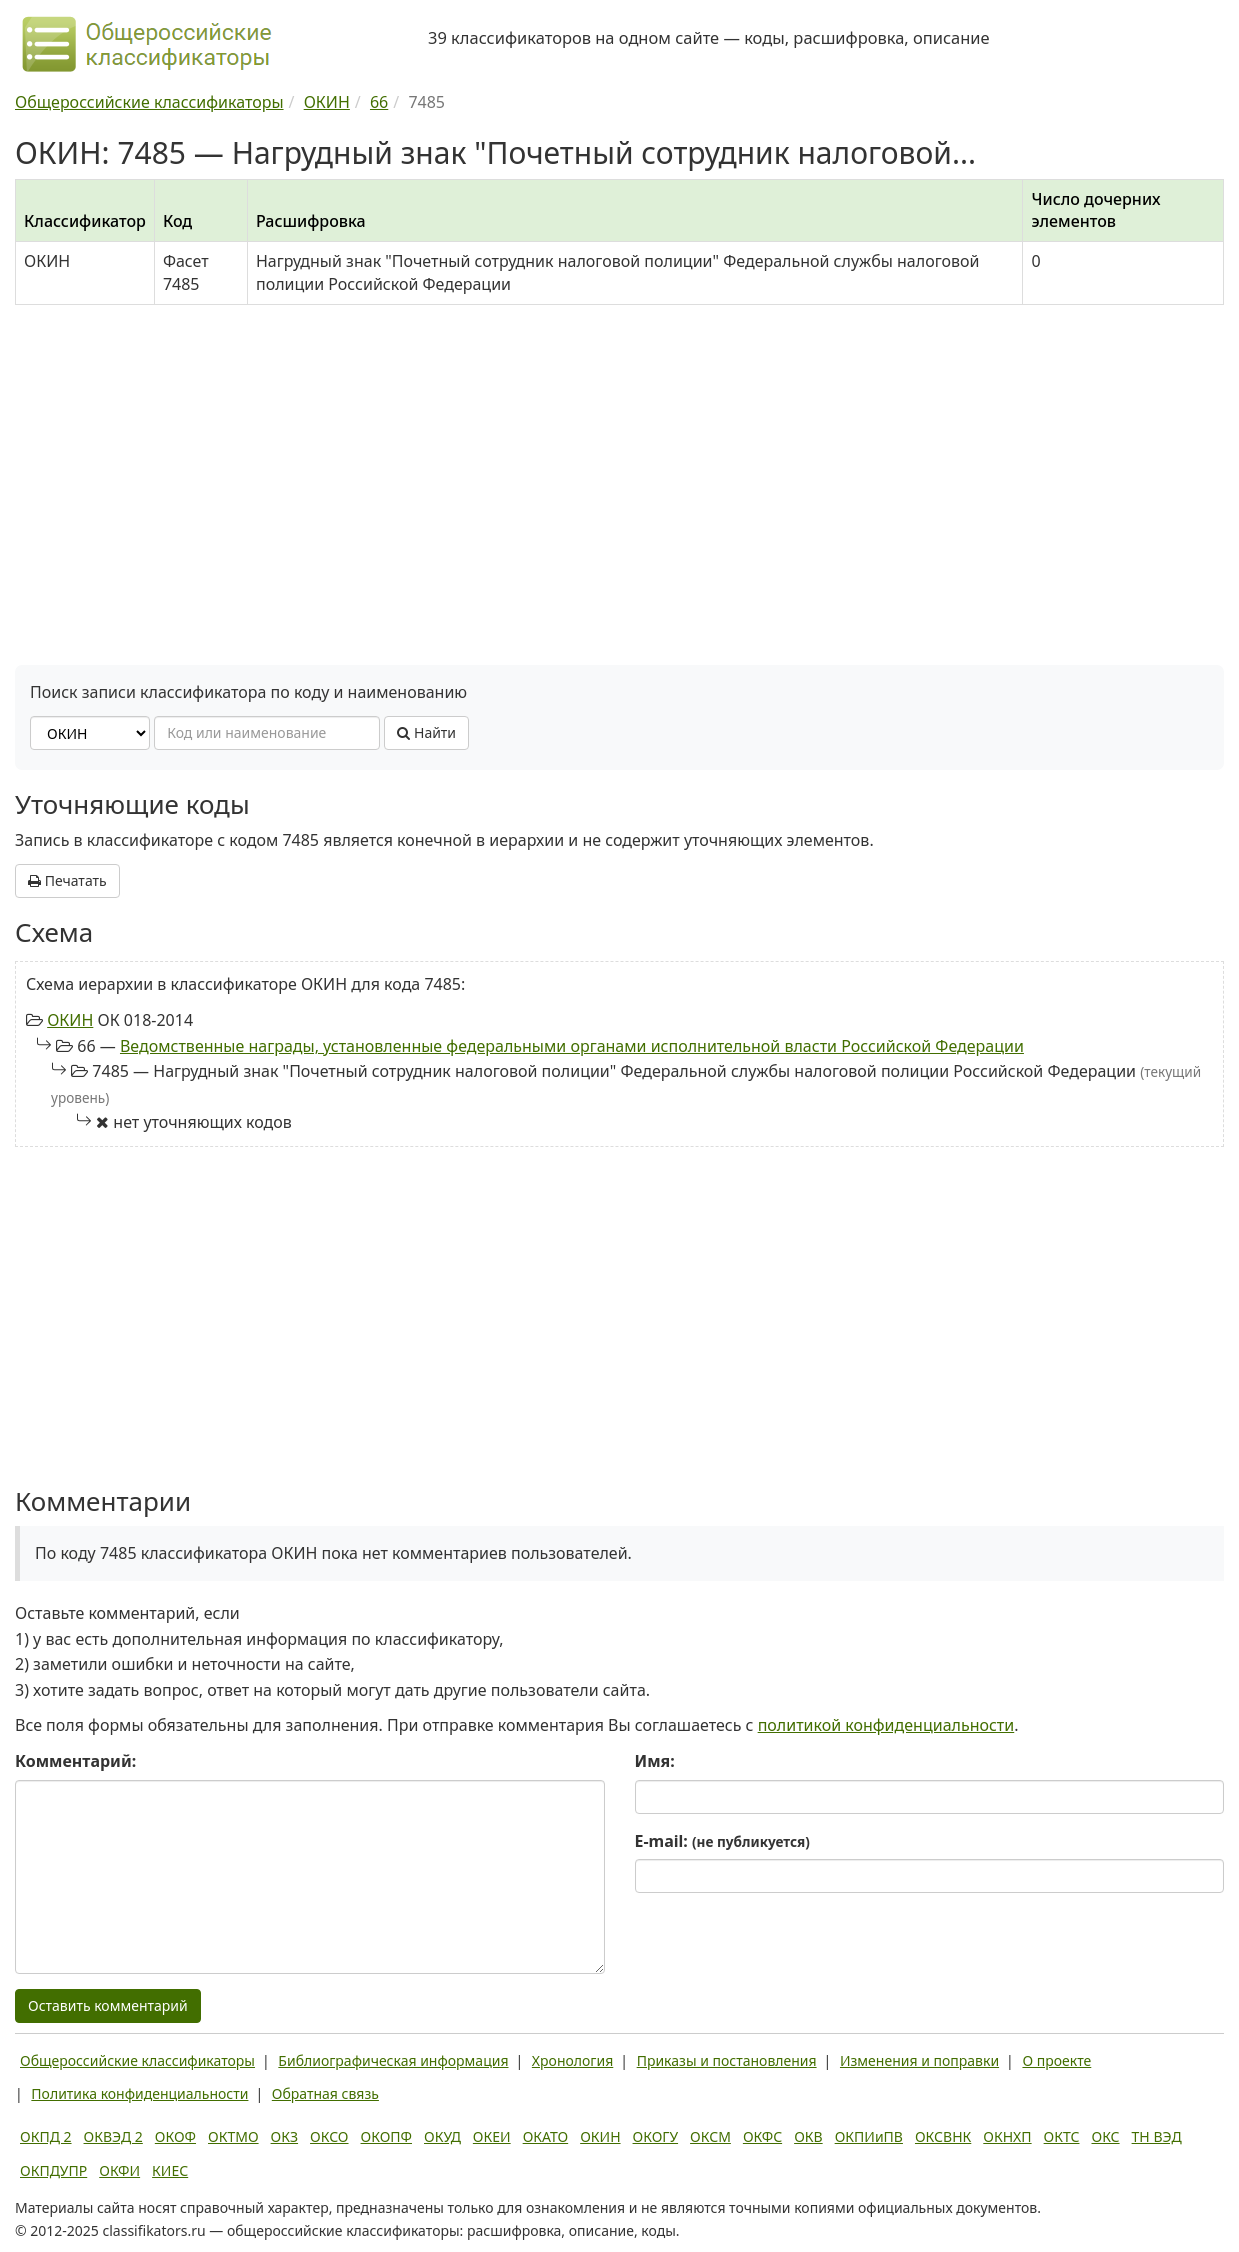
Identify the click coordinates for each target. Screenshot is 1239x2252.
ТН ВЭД (1157, 2136)
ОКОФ (175, 2136)
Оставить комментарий (108, 2005)
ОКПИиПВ (869, 2136)
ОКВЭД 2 (113, 2136)
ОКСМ (710, 2136)
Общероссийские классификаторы (137, 2060)
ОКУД (442, 2136)
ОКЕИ (492, 2136)
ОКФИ (119, 2170)
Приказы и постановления (727, 2060)
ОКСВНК (943, 2136)
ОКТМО (233, 2136)
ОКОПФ (386, 2136)
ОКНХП (1007, 2136)
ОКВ (808, 2136)
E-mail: (722, 1841)
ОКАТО (546, 2136)
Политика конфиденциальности (139, 2093)
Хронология (572, 2060)
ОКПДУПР (53, 2170)
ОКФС (762, 2136)
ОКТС (1062, 2136)
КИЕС (170, 2170)
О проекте (1056, 2060)
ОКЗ (284, 2136)
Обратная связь (325, 2093)
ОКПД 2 (46, 2136)
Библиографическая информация (393, 2060)
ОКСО (329, 2136)
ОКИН (70, 1020)
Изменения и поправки (919, 2060)
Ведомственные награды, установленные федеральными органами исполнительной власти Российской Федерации (572, 1046)
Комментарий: (75, 1761)
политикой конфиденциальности (886, 1725)
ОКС (1105, 2136)
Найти (426, 732)
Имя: (655, 1761)
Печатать (67, 880)
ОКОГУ (656, 2136)
